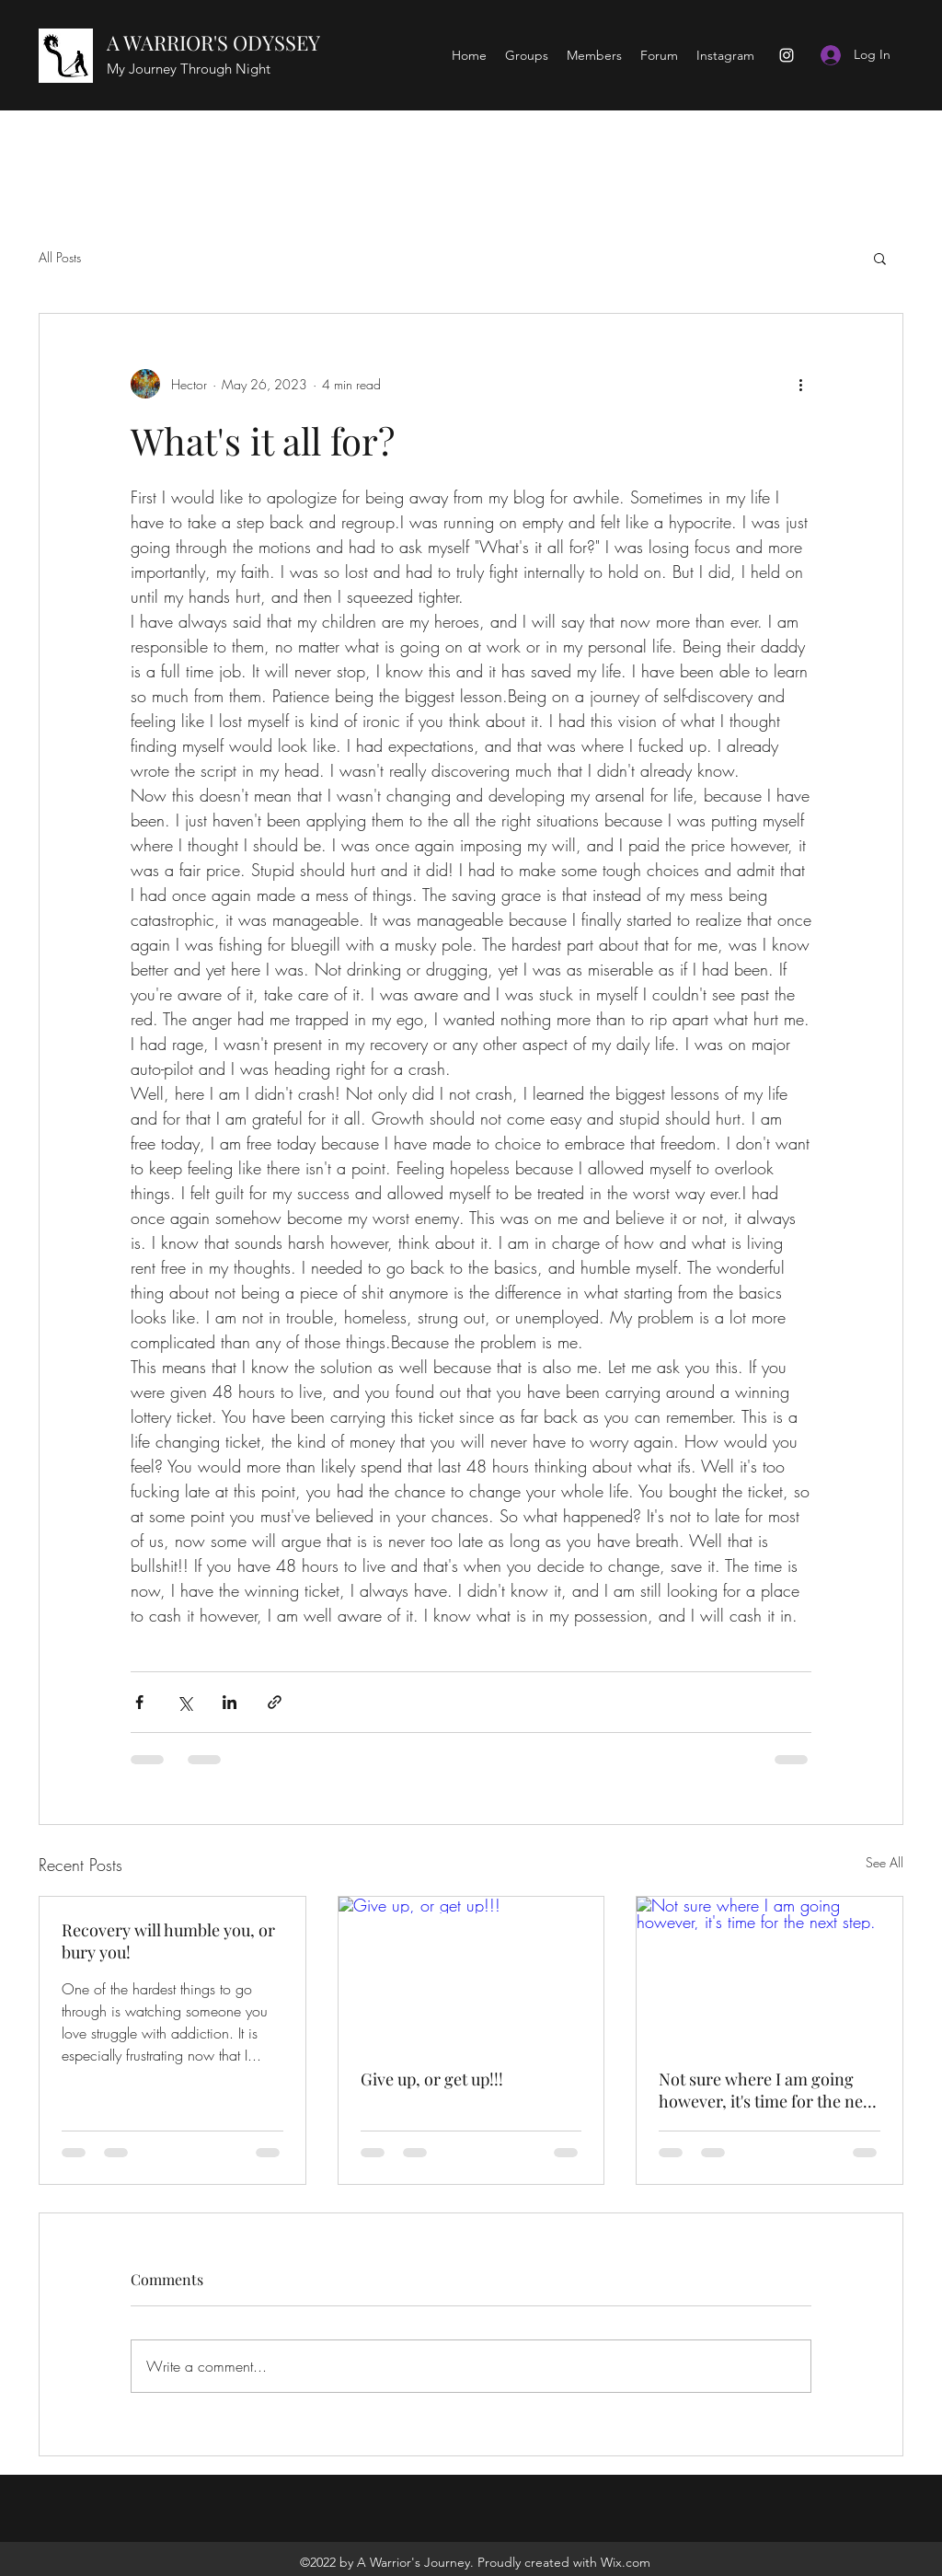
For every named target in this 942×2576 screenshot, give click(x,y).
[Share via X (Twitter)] (184, 1702)
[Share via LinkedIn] (229, 1702)
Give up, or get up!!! (432, 2079)
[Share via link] (274, 1702)
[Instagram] (786, 55)
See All (884, 1862)
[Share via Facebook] (139, 1702)
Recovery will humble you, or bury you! (168, 1941)
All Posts (60, 257)
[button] (880, 257)
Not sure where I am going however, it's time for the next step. (768, 2090)
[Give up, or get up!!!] (471, 1971)
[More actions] (800, 384)
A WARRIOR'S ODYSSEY (213, 42)
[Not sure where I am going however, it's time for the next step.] (769, 1971)
